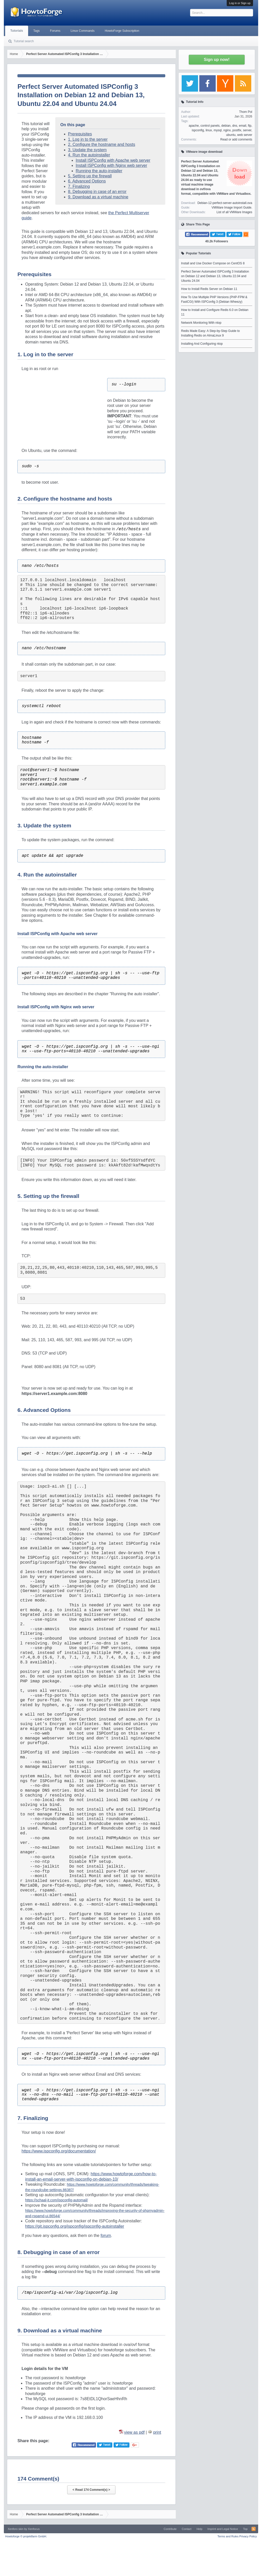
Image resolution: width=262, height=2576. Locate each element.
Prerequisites (80, 134)
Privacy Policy (248, 2540)
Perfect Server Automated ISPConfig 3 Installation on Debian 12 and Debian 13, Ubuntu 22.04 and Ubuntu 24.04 (215, 276)
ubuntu (231, 135)
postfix (236, 130)
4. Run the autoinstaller (89, 155)
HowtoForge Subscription (122, 31)
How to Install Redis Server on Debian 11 (209, 289)
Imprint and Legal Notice (223, 2533)
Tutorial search (24, 41)
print (157, 2437)
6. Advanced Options (87, 181)
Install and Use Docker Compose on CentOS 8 (213, 263)
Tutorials (16, 31)
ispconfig (198, 130)
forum (106, 2240)
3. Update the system (87, 150)
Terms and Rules (228, 2540)
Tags (36, 31)
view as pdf (134, 2437)
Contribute (170, 2533)
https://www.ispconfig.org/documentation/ (58, 2155)
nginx (227, 130)
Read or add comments (236, 139)
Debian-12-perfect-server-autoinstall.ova (225, 203)
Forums (55, 31)
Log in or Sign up (239, 3)
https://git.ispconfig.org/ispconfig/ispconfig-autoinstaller (74, 2231)
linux (209, 130)
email (242, 125)
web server (244, 135)
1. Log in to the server (88, 139)
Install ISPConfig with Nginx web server (111, 165)
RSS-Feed (254, 2533)
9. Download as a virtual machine (98, 197)
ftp (249, 125)
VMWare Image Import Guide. (232, 207)
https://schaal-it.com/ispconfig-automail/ (56, 2205)
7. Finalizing (79, 186)
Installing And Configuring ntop (202, 343)
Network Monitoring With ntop (201, 322)
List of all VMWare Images (234, 212)
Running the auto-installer (99, 171)
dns (234, 125)
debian (226, 125)
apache (194, 125)
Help (199, 2533)
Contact (186, 2533)
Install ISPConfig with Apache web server (113, 160)
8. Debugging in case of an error (97, 191)
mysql (218, 130)
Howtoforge (26, 2540)
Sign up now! (217, 59)
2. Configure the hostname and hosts (101, 144)
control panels (210, 125)
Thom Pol (245, 112)
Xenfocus (34, 2533)
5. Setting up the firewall (90, 176)
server (247, 130)
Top (245, 2533)
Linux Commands (82, 31)
